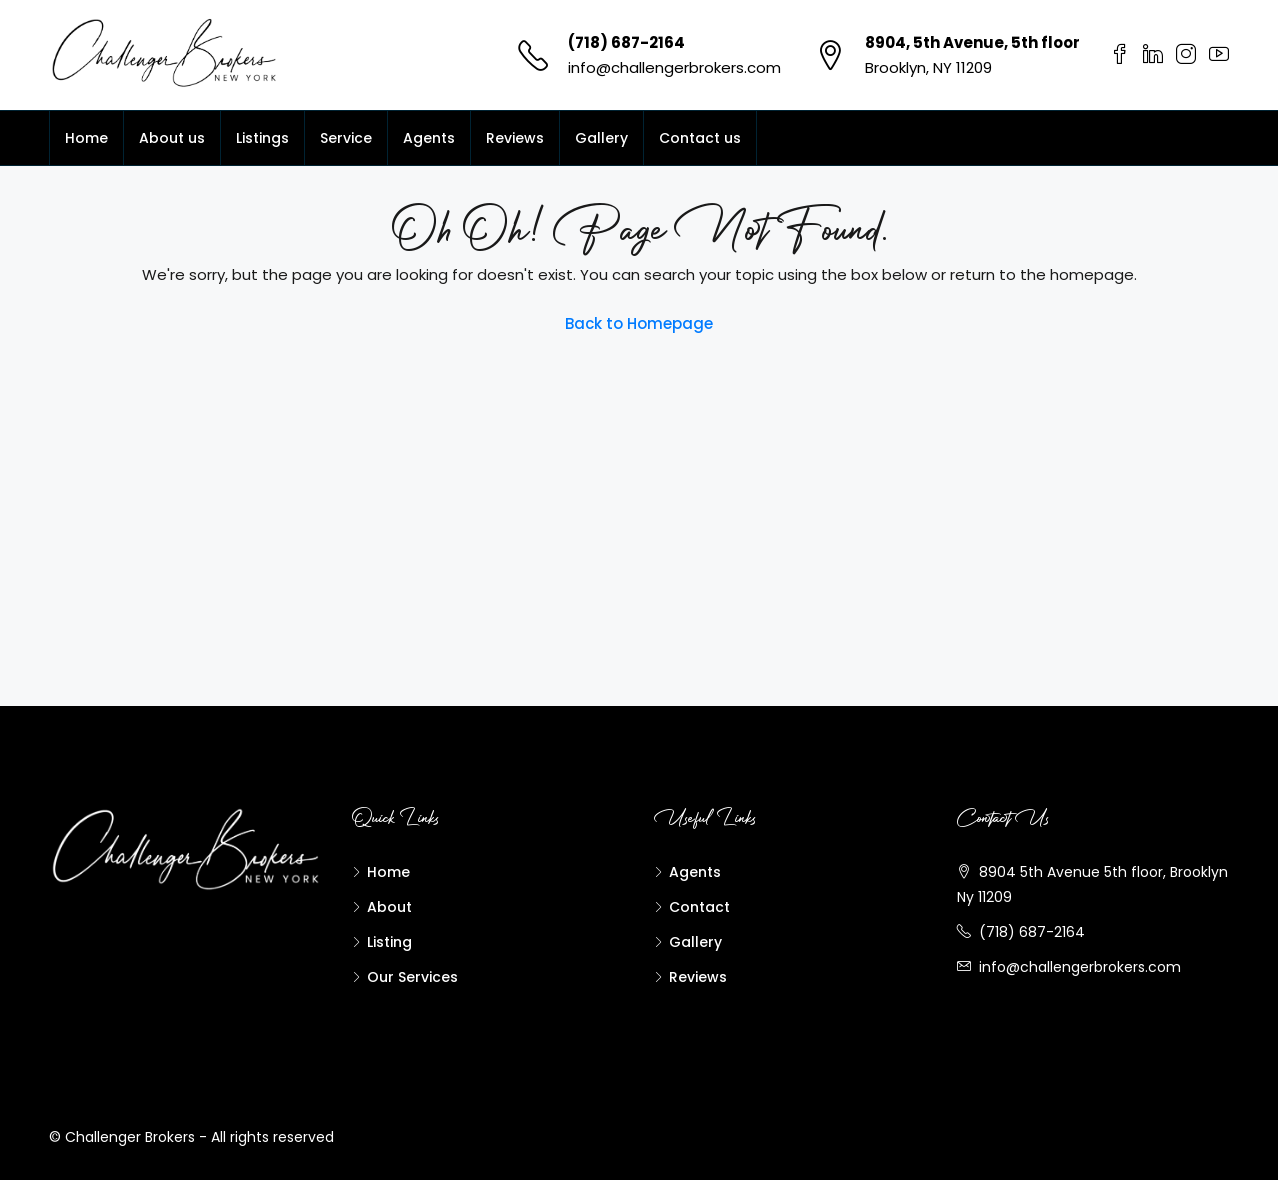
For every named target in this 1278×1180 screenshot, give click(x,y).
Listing (389, 942)
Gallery (601, 138)
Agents (429, 138)
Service (346, 138)
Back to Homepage (639, 323)
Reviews (515, 138)
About (389, 907)
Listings (262, 138)
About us (172, 138)
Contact (699, 907)
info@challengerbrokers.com (674, 67)
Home (86, 138)
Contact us (700, 138)
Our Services (412, 977)
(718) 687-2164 (626, 42)
